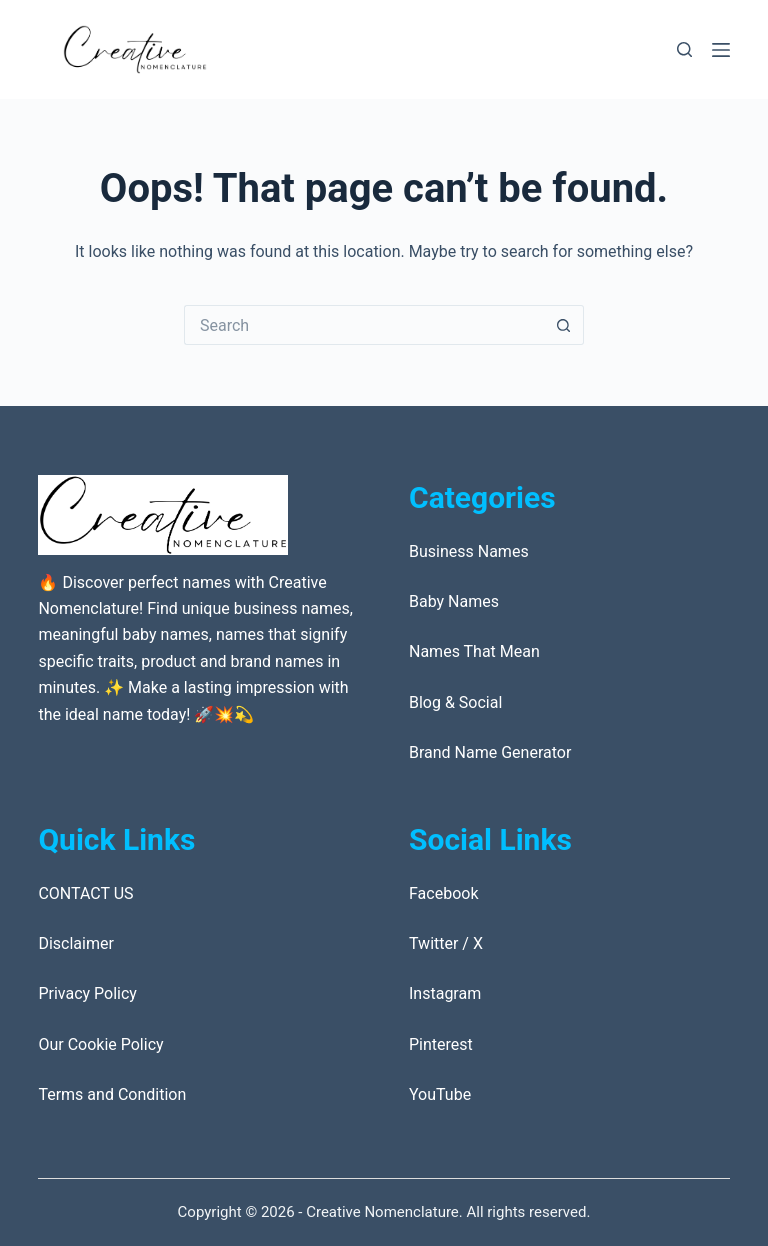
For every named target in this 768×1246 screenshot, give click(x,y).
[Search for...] (364, 325)
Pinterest (441, 1044)
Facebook (443, 893)
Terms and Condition (112, 1094)
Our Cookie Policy (100, 1044)
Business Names (469, 551)
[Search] (684, 49)
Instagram (445, 993)
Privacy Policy (87, 993)
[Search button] (564, 325)
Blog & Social (455, 702)
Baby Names (454, 601)
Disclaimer (75, 943)
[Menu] (721, 50)
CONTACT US (85, 893)
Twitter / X (446, 943)
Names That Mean (474, 651)
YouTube (440, 1094)
